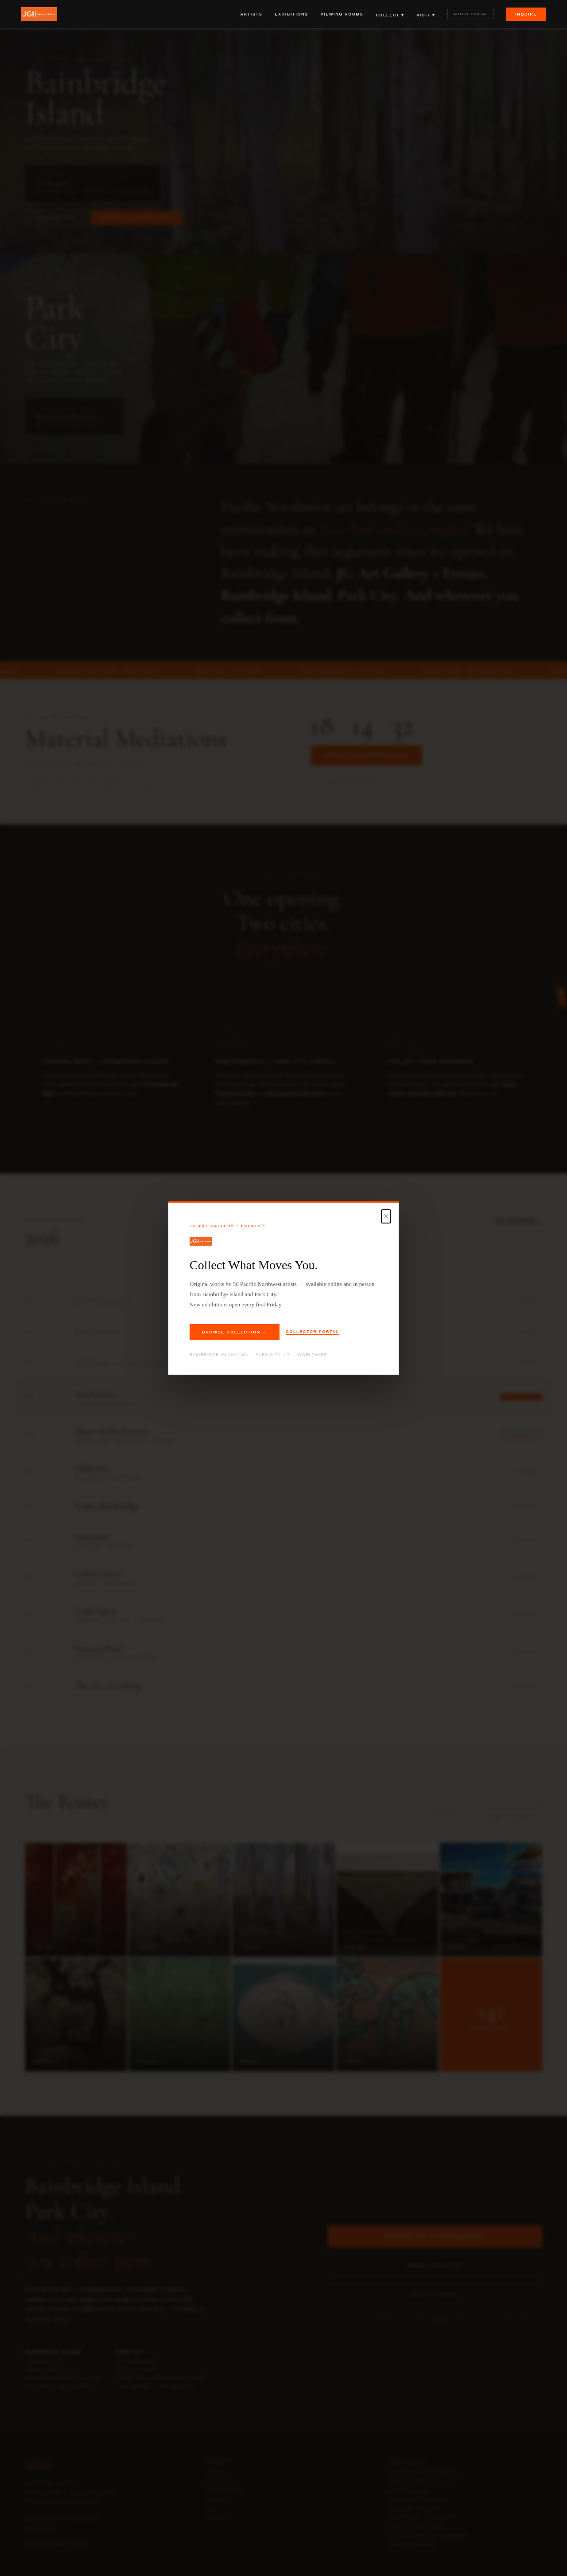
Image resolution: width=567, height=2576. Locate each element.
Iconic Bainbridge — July (419, 2500)
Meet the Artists (434, 2294)
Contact (216, 2517)
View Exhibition (55, 218)
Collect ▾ (390, 15)
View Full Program (411, 2544)
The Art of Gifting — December (427, 2535)
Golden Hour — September (421, 2517)
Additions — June (409, 2491)
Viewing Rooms (342, 14)
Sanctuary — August (414, 2508)
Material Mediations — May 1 (423, 2482)
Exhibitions (291, 14)
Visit (211, 2508)
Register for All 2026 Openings (434, 2236)
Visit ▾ (426, 15)
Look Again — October (416, 2526)
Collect (216, 2500)
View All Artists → (515, 1817)
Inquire (526, 14)
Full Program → (518, 1220)
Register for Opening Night (136, 217)
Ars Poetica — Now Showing (423, 2473)
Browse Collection (434, 2265)
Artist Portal (470, 14)
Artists (251, 14)
